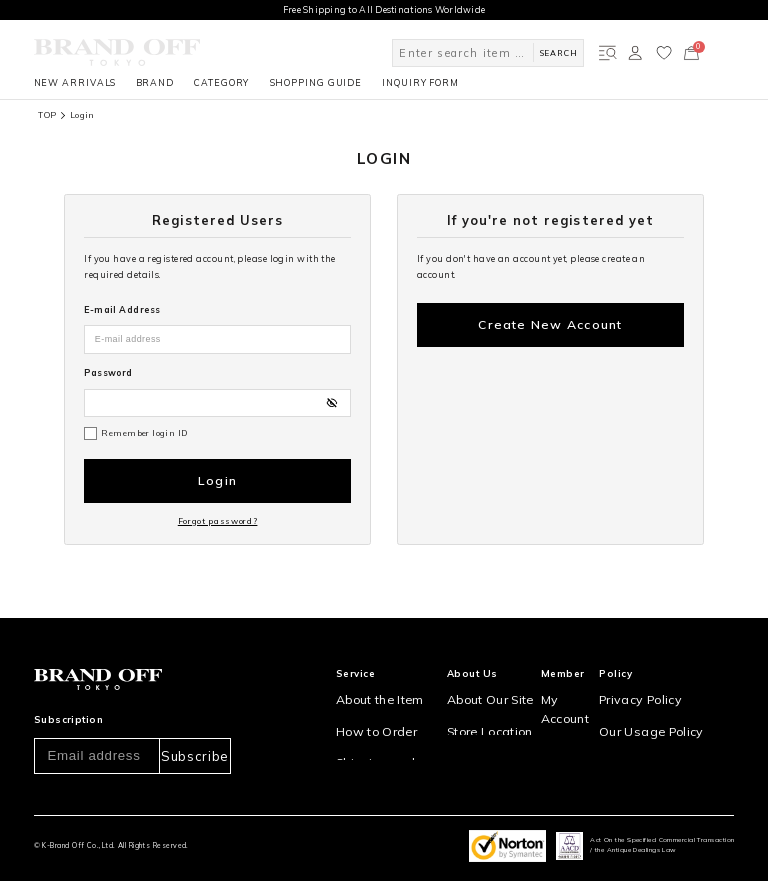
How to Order (366, 700)
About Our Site (482, 674)
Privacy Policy (642, 674)
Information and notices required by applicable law (672, 733)
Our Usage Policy (648, 700)
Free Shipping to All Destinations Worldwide (384, 9)
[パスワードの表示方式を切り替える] (331, 403)
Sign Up (565, 700)
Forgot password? (218, 505)
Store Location (481, 700)
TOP (47, 115)
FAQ (345, 778)
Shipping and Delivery (387, 726)
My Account (573, 674)
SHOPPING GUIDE (316, 82)
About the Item (369, 674)
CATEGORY (221, 82)
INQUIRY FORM (420, 82)
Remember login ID (144, 433)
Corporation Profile (493, 726)
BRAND (155, 82)
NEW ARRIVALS (75, 82)
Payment (356, 752)
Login (217, 475)
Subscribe (194, 732)
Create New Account (550, 319)
